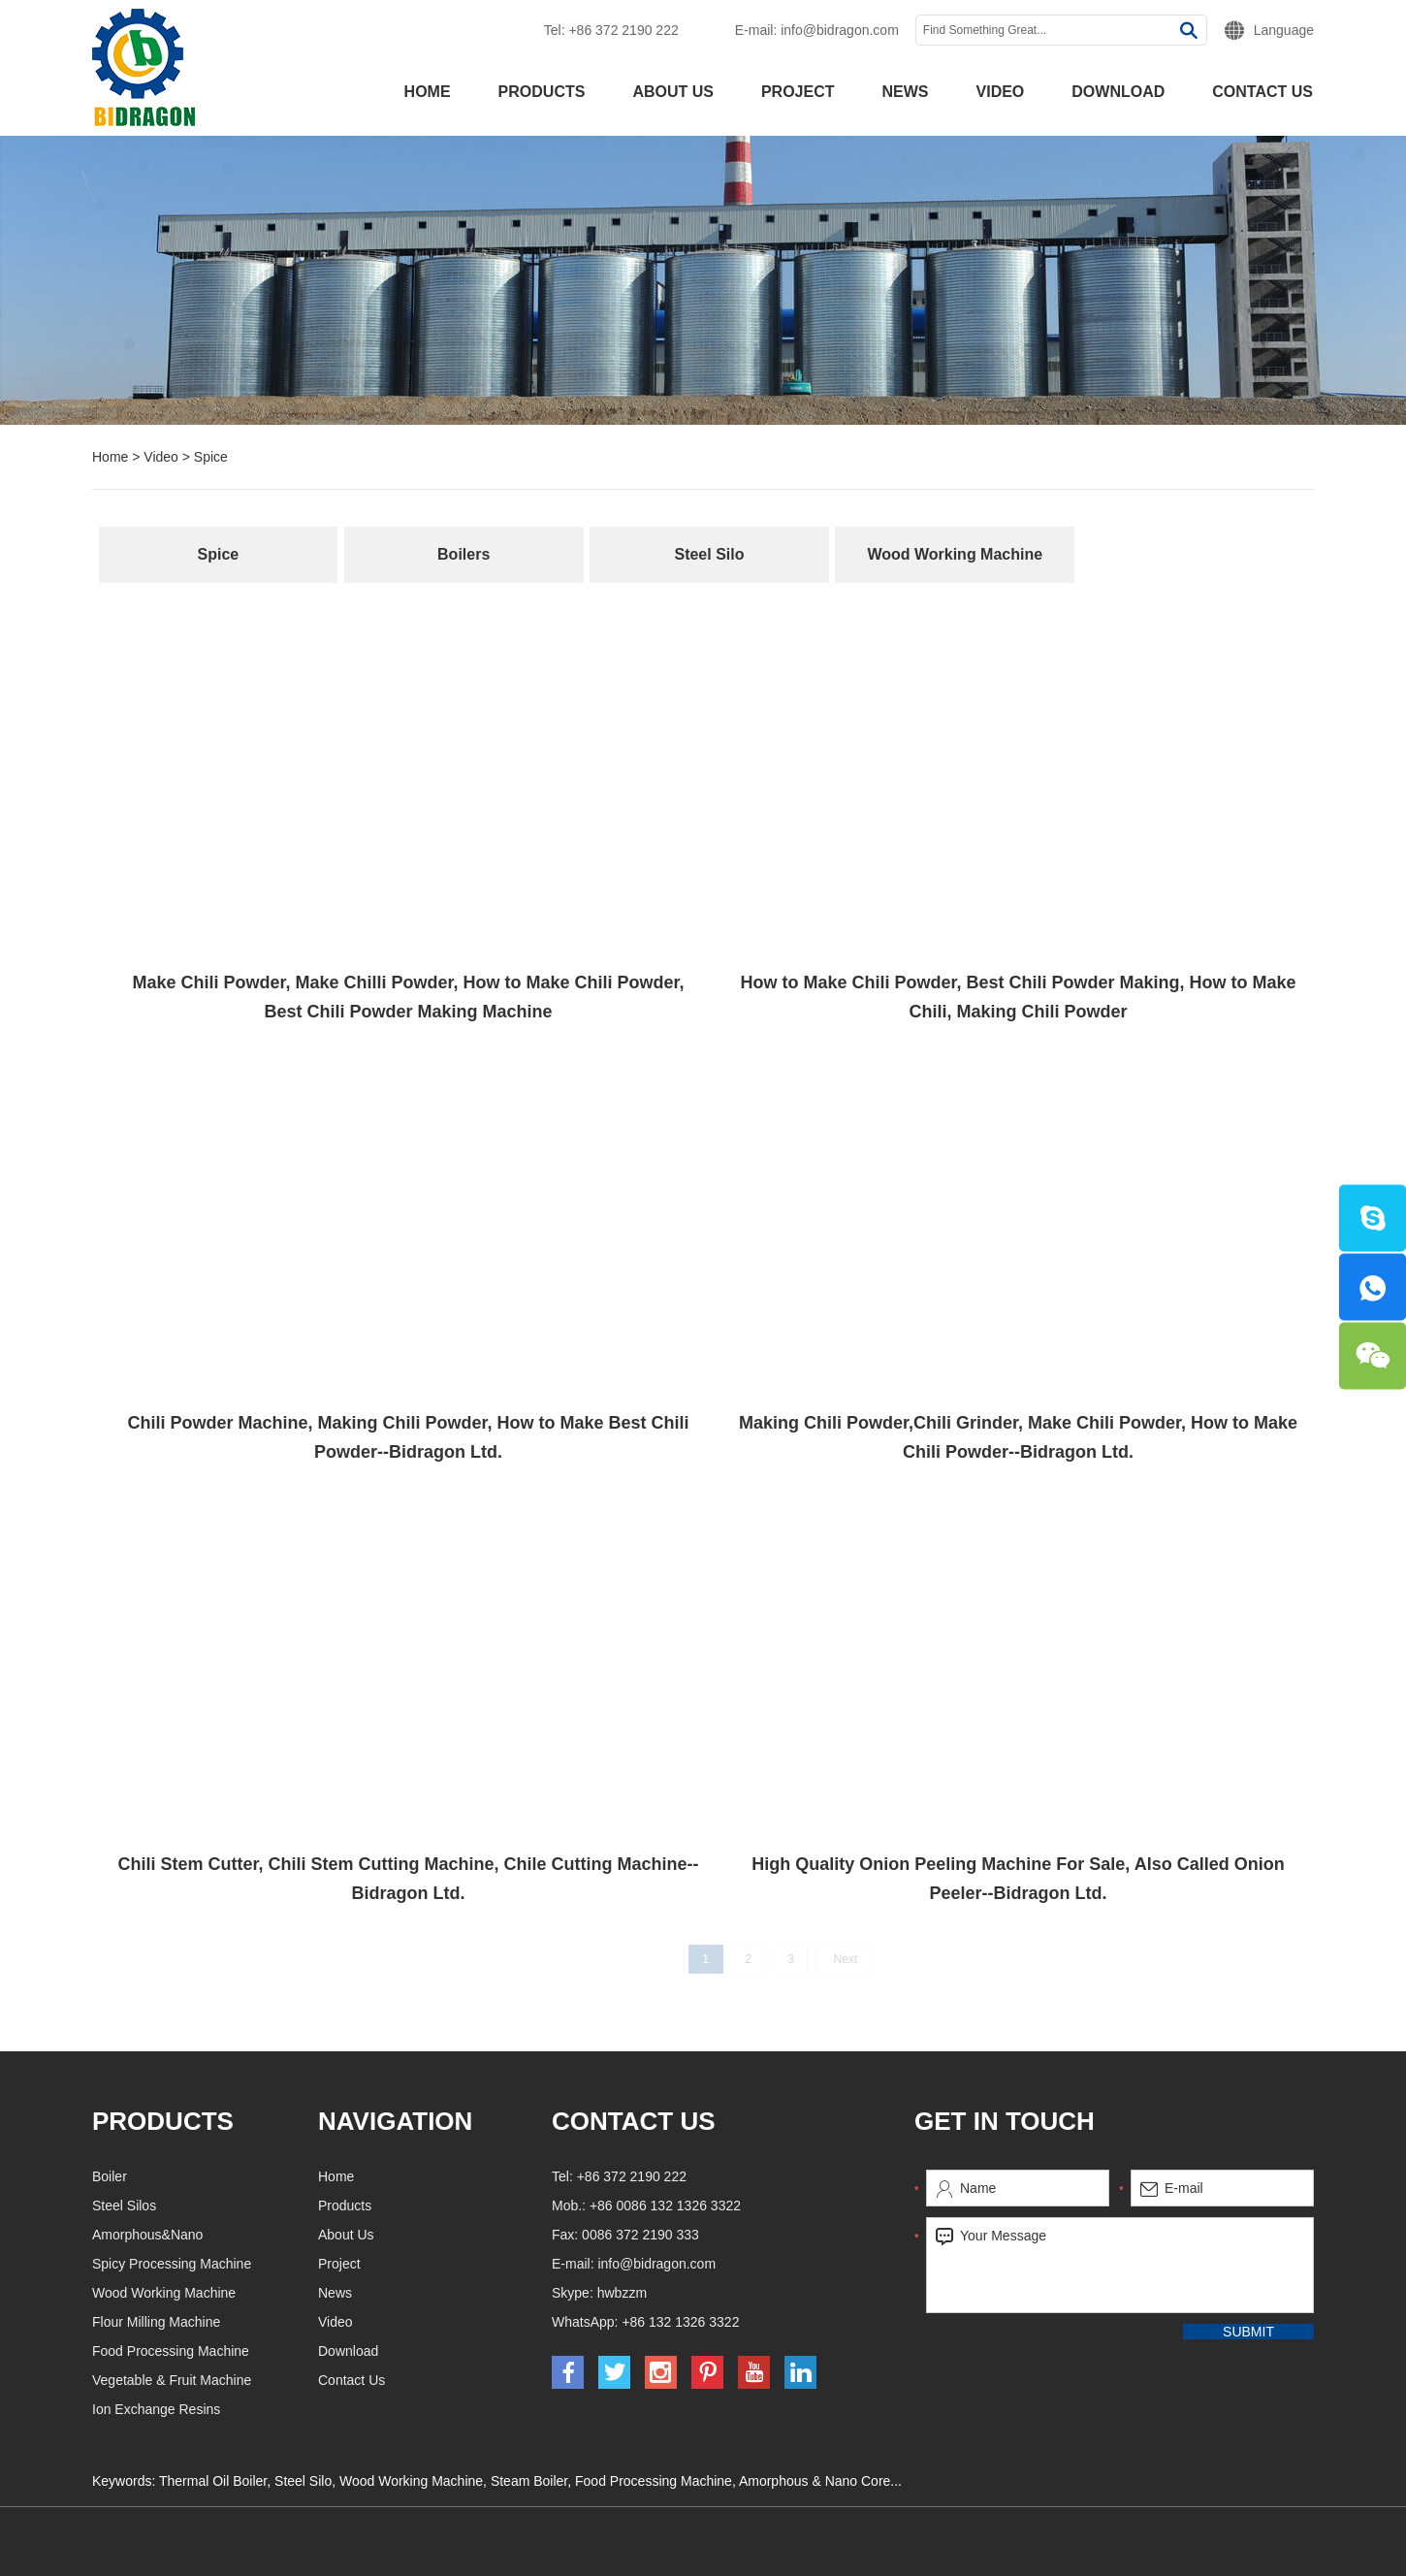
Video (1000, 91)
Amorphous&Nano (240, 2234)
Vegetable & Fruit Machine (264, 2380)
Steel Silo (709, 554)
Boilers (463, 554)
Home (427, 91)
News (905, 91)
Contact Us (1262, 91)
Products (542, 91)
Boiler (202, 2176)
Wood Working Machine (954, 554)
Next (862, 1959)
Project (798, 91)
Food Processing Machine (263, 2351)
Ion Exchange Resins (249, 2409)
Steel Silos (217, 2205)
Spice (211, 457)
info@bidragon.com (840, 30)
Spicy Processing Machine (264, 2263)
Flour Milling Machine (249, 2322)
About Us (673, 91)
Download (1118, 91)
